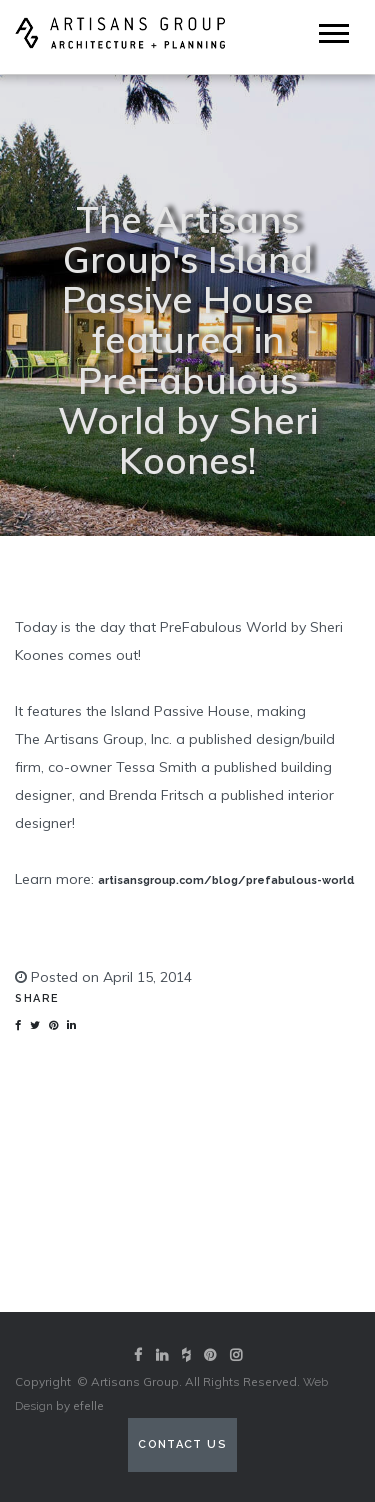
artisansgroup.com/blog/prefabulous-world (226, 880)
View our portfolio (188, 1261)
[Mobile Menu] (334, 33)
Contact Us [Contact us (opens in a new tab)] (182, 1444)
